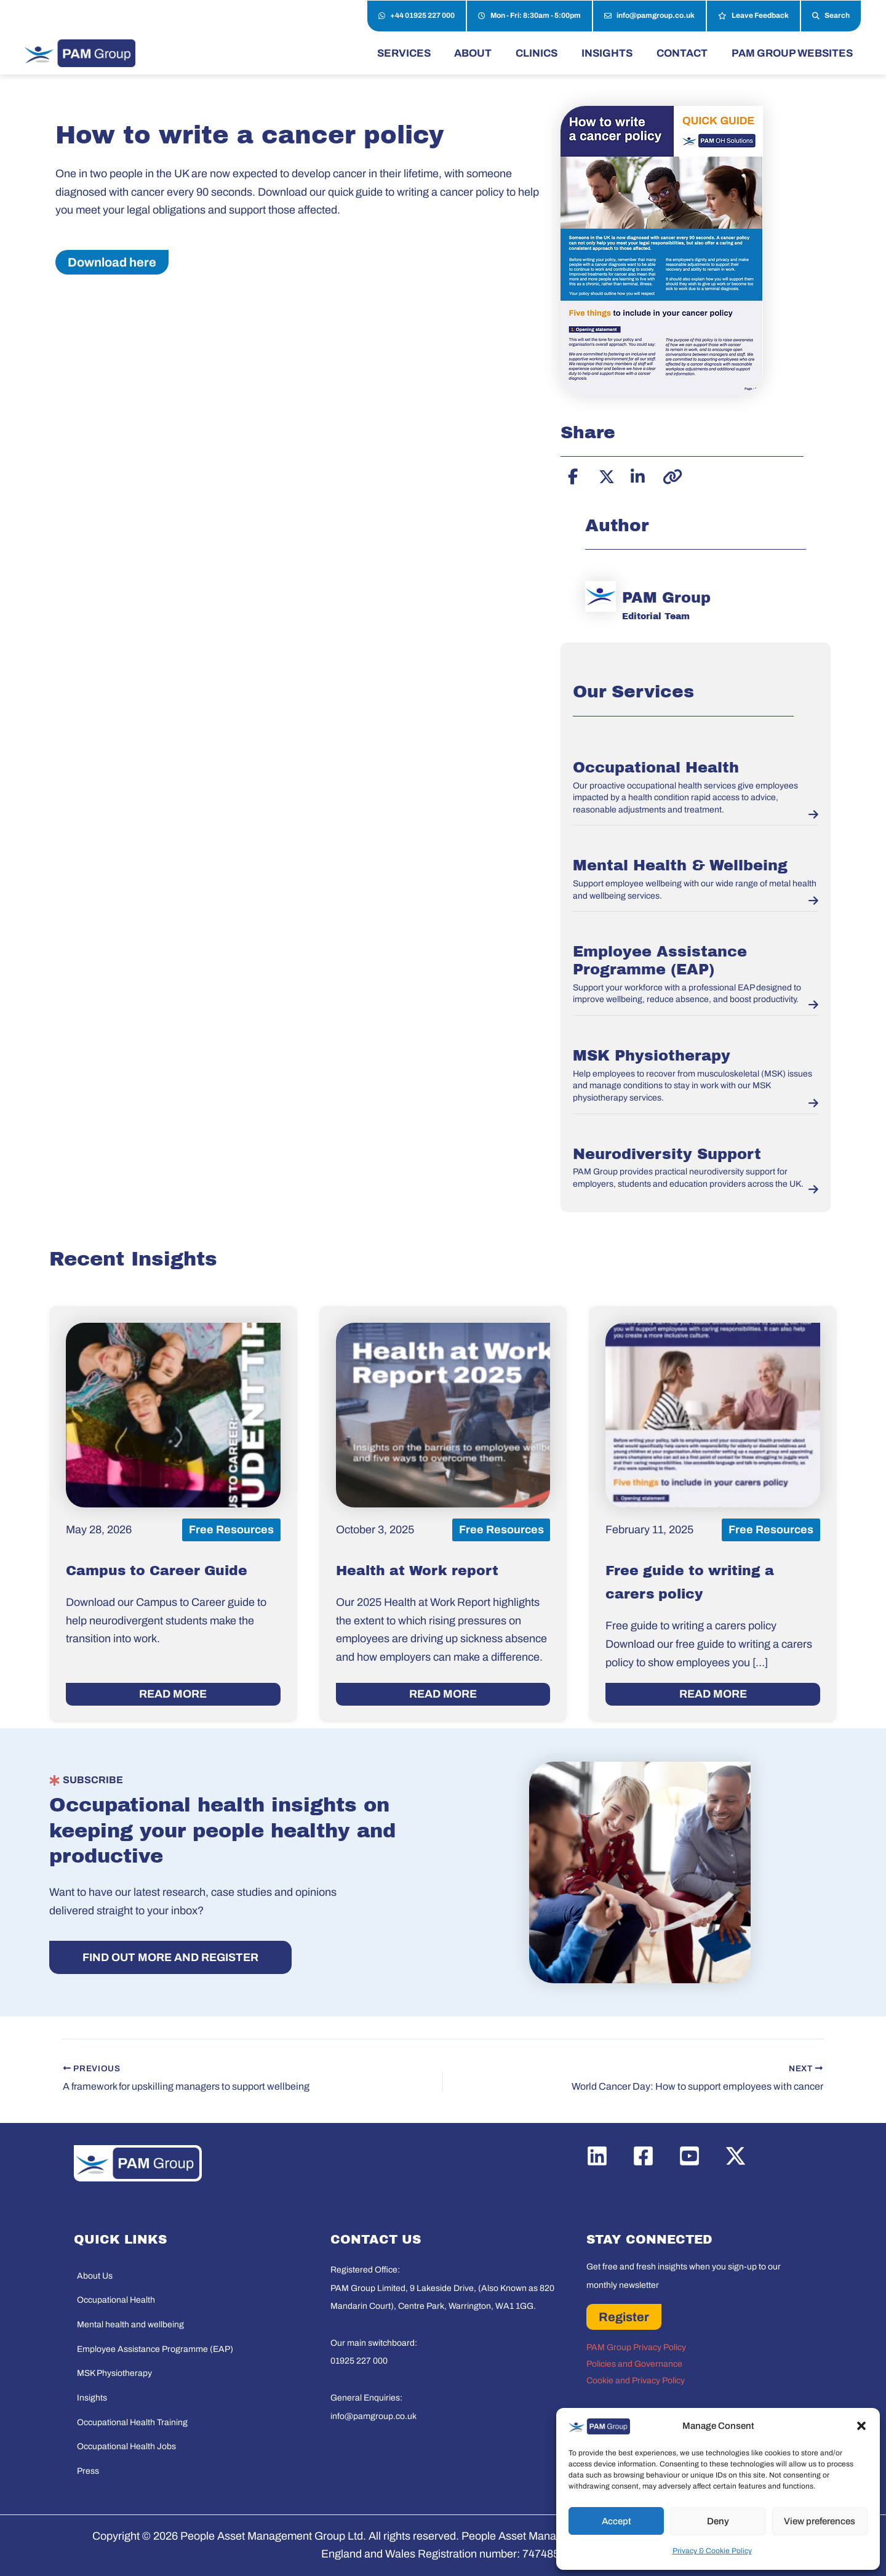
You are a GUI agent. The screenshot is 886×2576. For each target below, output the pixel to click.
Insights (92, 2397)
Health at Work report (417, 1570)
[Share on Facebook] (573, 475)
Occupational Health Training (132, 2422)
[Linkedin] (597, 2156)
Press (88, 2471)
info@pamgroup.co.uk (649, 16)
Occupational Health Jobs (126, 2446)
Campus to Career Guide (156, 1570)
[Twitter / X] (735, 2156)
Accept (616, 2521)
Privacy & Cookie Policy (712, 2550)
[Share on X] (605, 475)
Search (831, 16)
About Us (95, 2276)
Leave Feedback (753, 16)
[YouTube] (689, 2156)
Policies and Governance (634, 2364)
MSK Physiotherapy (651, 1056)
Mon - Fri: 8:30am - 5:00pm (529, 16)
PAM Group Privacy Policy (636, 2347)
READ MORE (173, 1694)
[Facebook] (643, 2156)
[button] (861, 2426)
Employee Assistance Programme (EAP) (155, 2349)
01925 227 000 (359, 2360)
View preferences (819, 2521)
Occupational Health (656, 768)
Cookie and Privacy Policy (635, 2380)
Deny (718, 2521)
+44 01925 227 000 (416, 16)
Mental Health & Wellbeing (680, 865)
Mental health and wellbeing (130, 2324)
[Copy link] (669, 475)
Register (624, 2317)
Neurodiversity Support (667, 1154)
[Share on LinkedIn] (637, 475)
